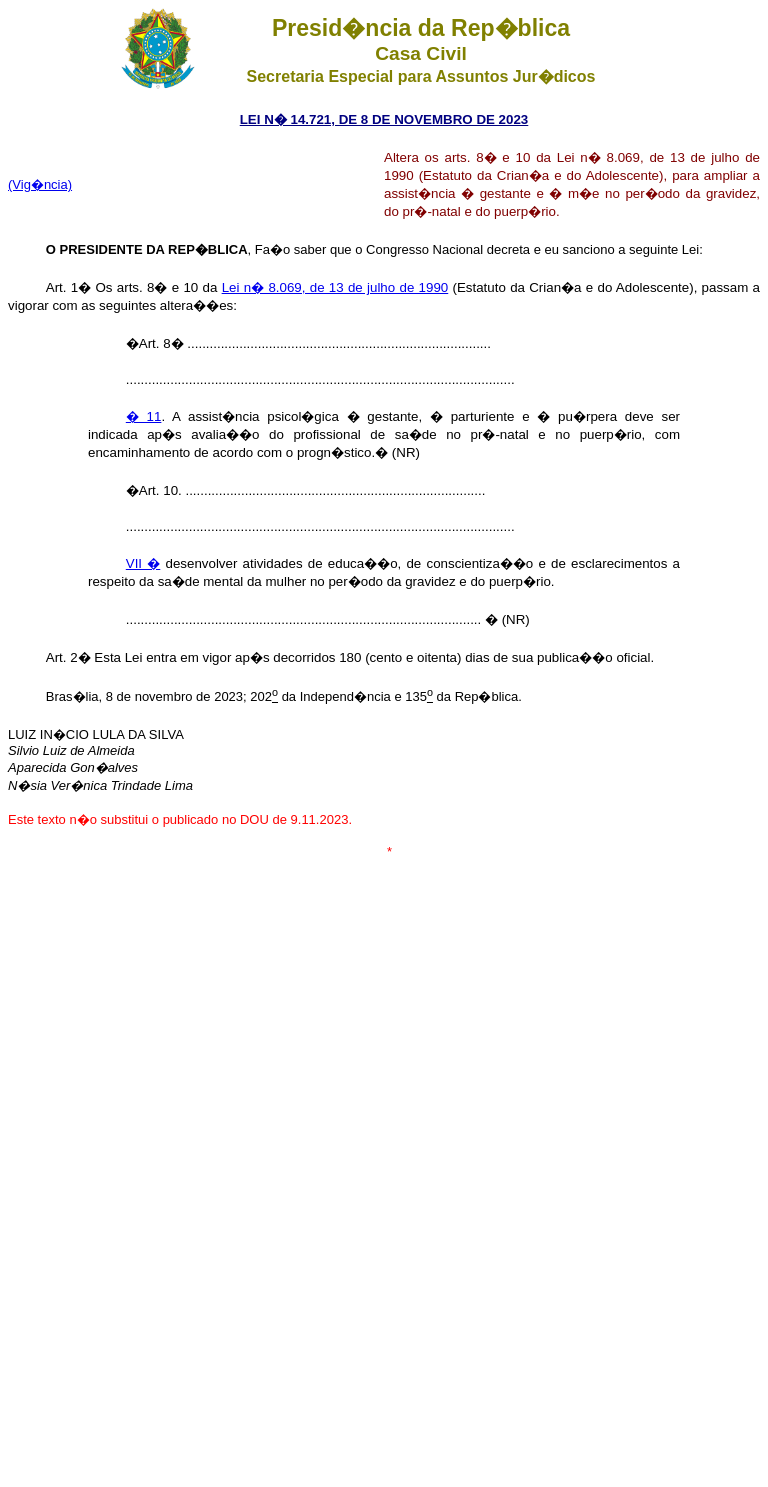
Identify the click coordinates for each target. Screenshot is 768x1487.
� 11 (144, 416)
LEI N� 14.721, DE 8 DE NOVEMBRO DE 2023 (384, 119)
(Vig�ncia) (40, 184)
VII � (143, 563)
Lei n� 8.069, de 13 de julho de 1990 (335, 287)
